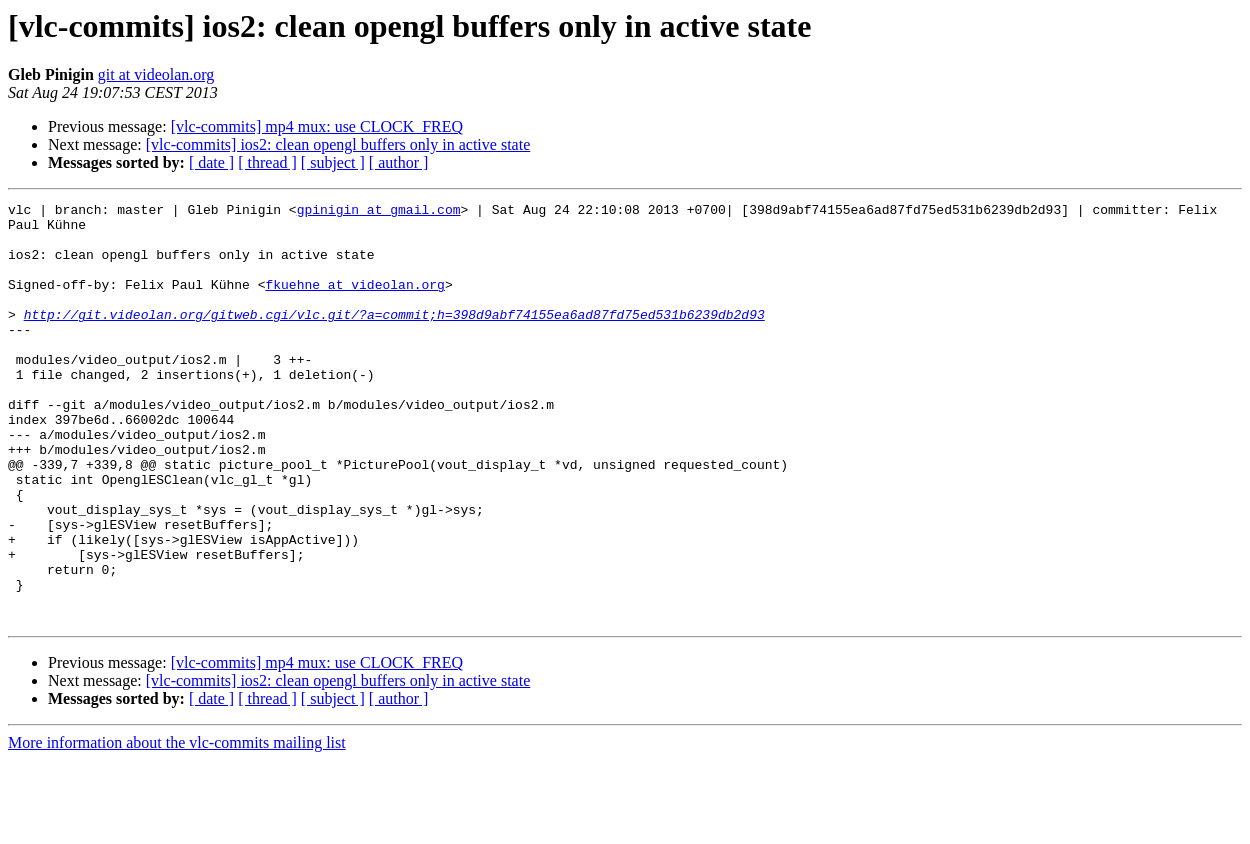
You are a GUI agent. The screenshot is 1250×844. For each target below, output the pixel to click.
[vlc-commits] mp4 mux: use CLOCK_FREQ (317, 126)
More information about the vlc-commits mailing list (177, 826)
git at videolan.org (156, 74)
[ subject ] (333, 162)
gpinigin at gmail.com (379, 212)
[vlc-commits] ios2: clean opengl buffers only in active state (338, 144)
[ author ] (399, 162)
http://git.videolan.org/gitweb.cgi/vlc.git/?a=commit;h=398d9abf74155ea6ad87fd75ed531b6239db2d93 (394, 338)
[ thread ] (267, 162)
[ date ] (211, 162)
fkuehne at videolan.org (354, 302)
